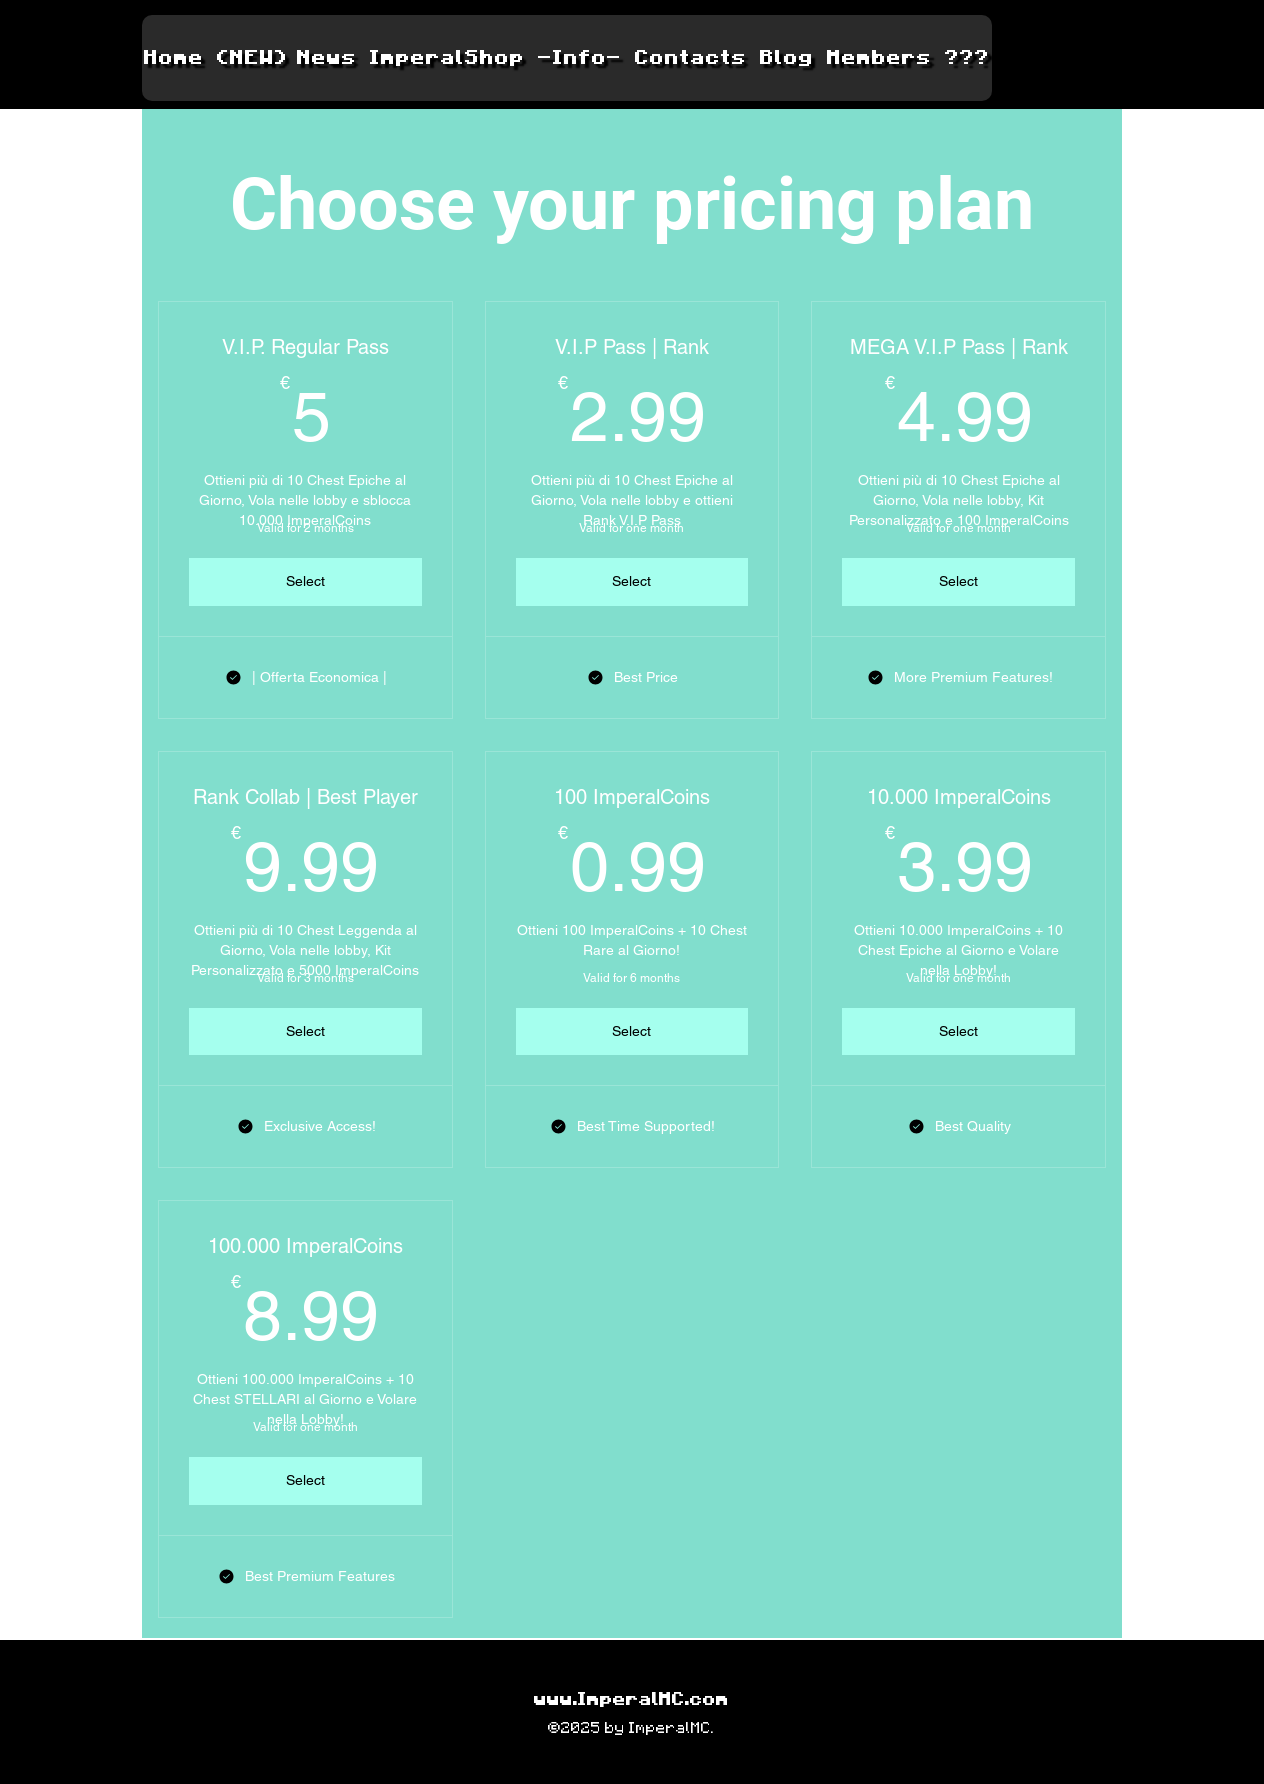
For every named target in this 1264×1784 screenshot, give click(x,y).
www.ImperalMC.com (631, 1700)
